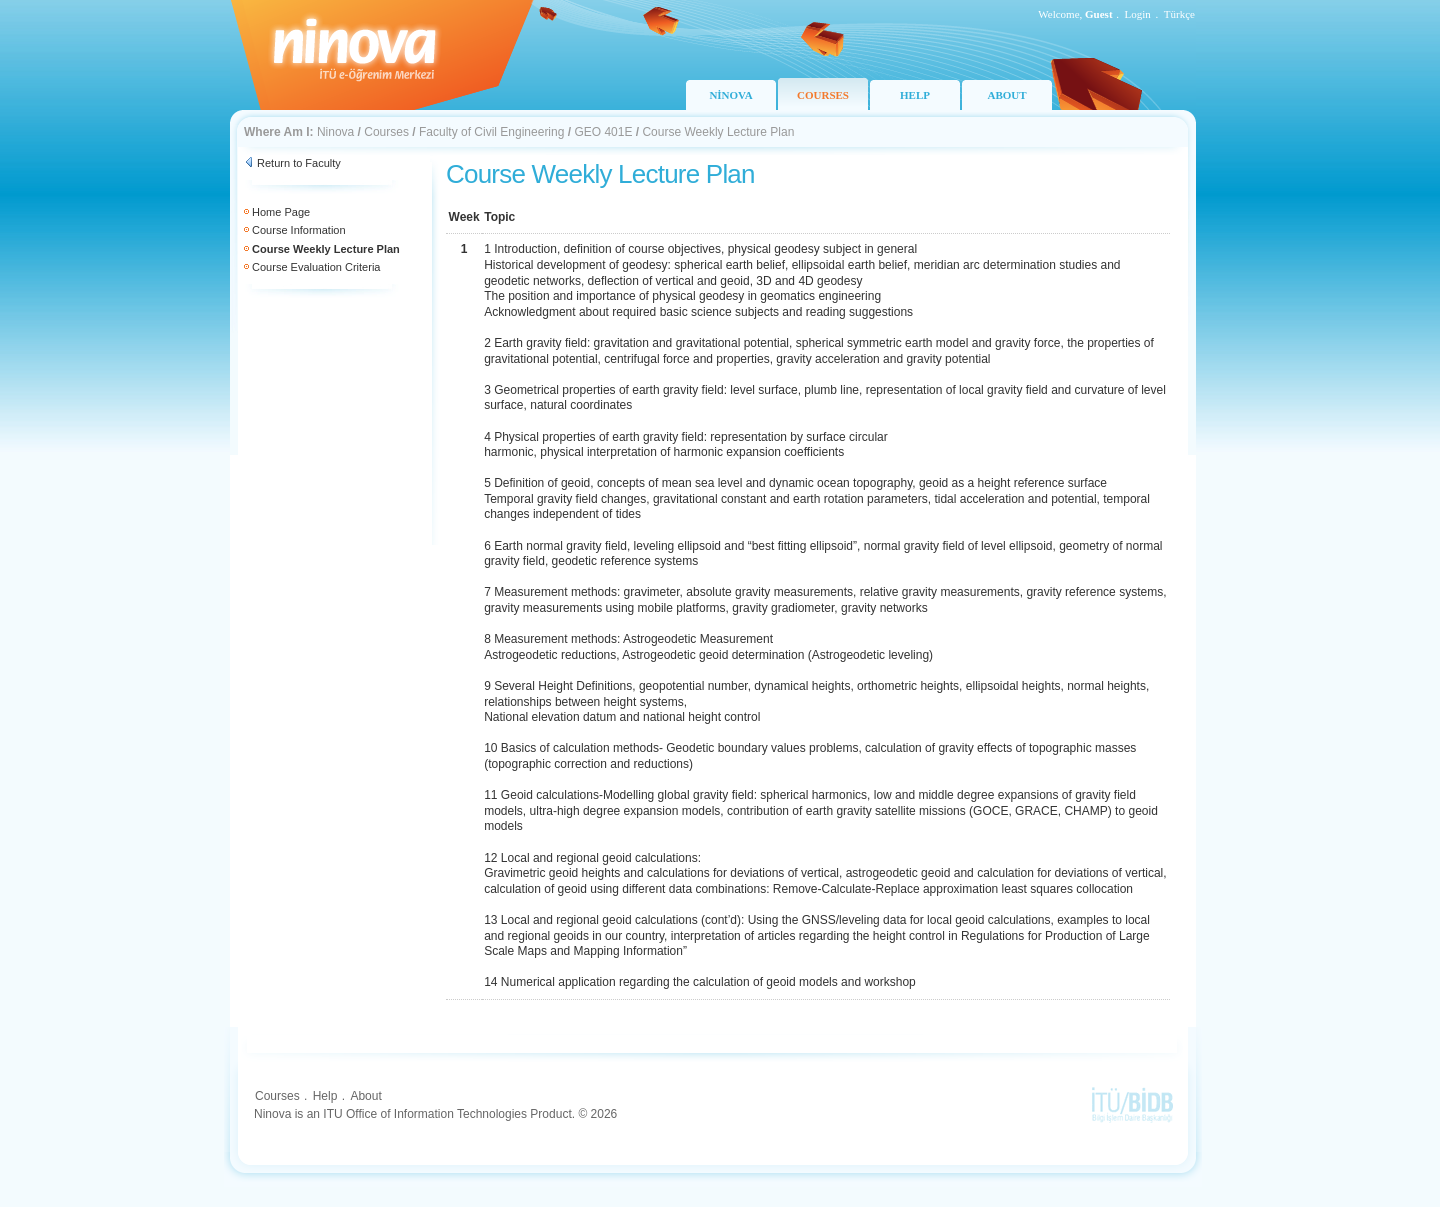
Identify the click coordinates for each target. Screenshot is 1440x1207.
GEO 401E (603, 132)
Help (325, 1096)
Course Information (299, 230)
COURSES (823, 95)
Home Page (281, 212)
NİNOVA (730, 95)
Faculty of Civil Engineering (491, 132)
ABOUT (1006, 95)
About (365, 1096)
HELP (915, 95)
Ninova (335, 132)
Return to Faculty (299, 163)
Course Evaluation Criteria (316, 267)
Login (1138, 14)
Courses (386, 132)
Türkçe (1179, 14)
